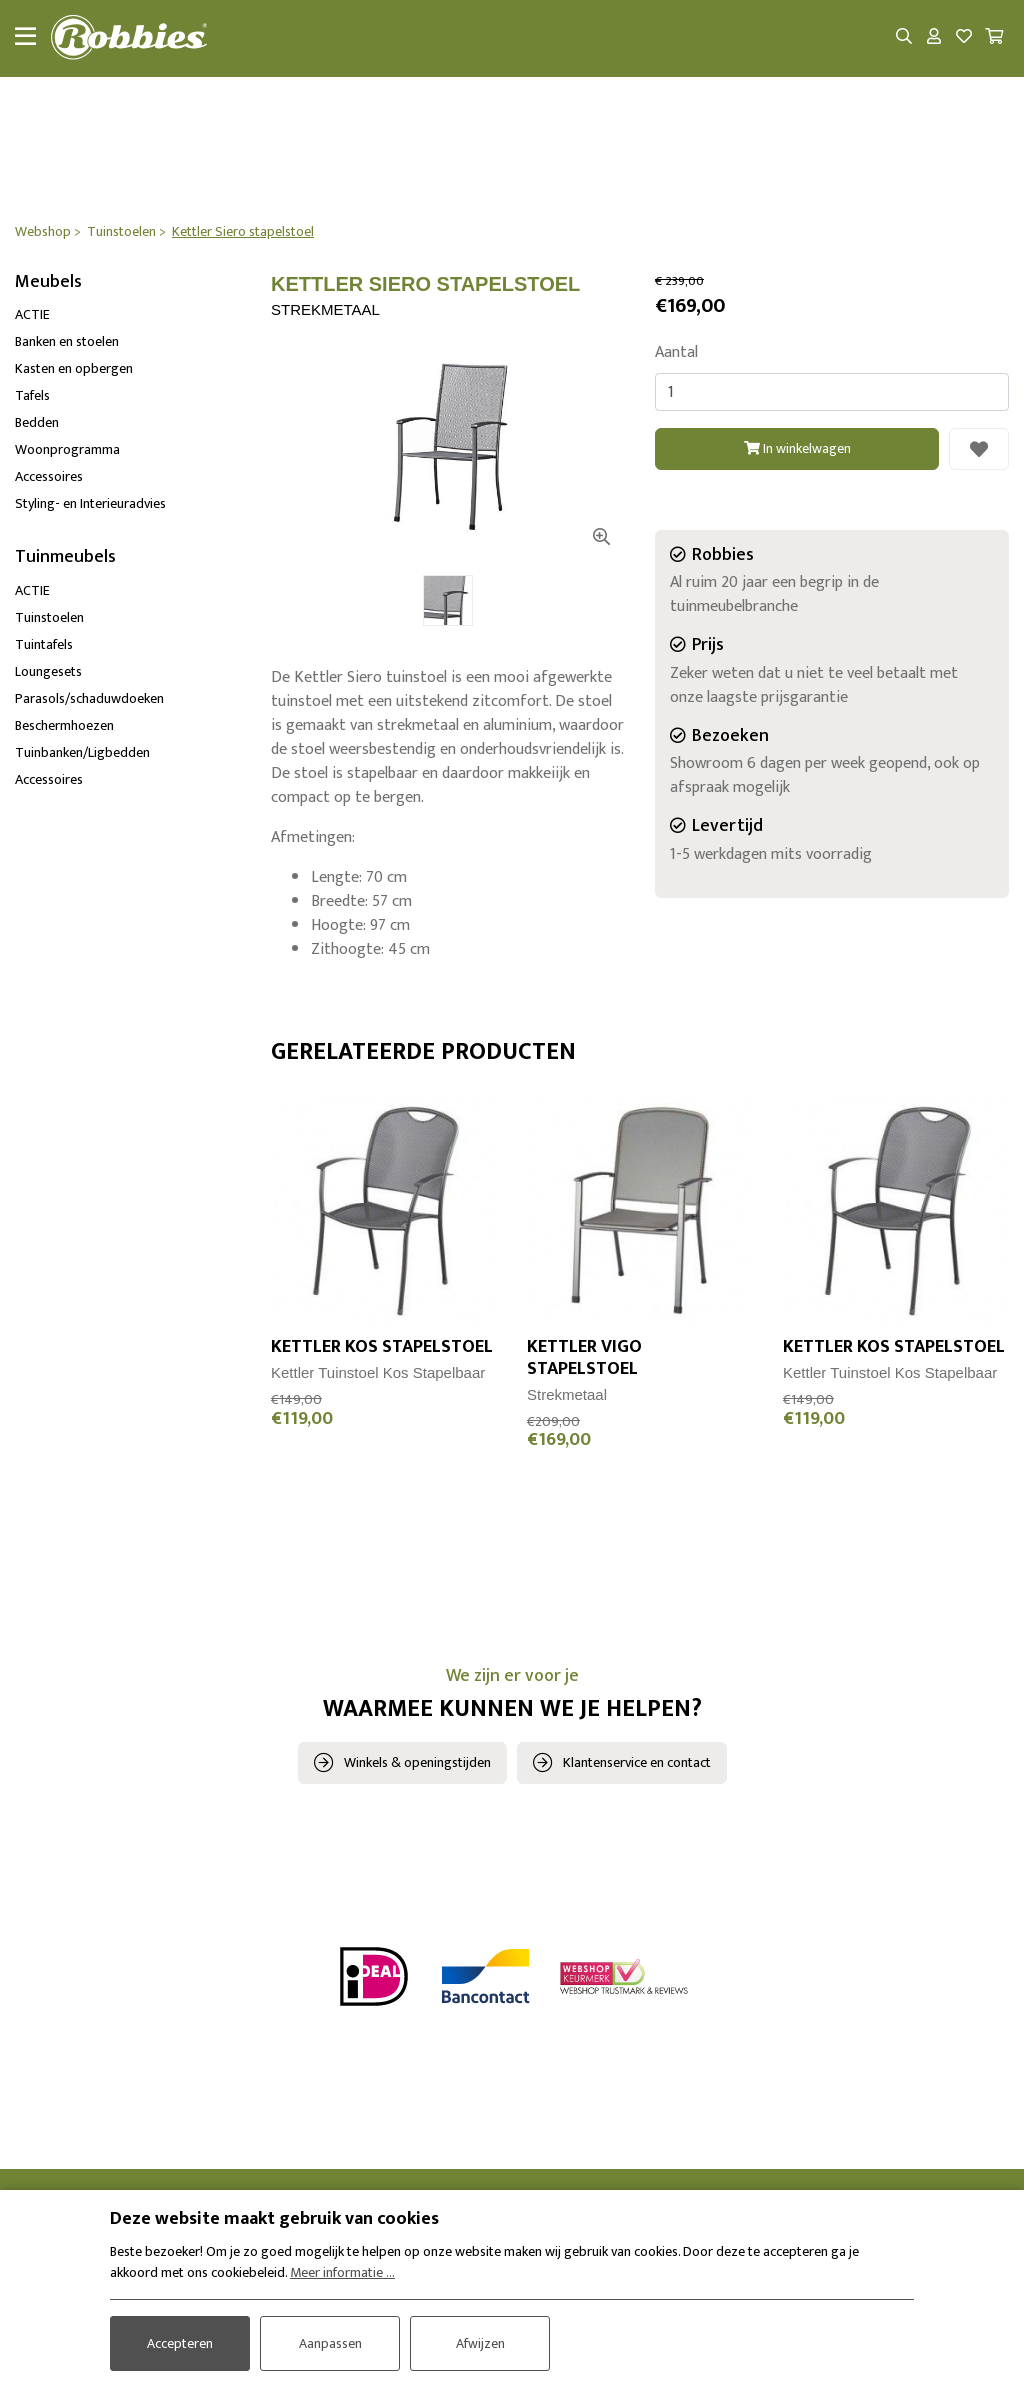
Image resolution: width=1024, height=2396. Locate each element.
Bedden (37, 423)
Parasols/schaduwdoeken (89, 699)
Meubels (48, 283)
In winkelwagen (797, 448)
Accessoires (49, 477)
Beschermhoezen (64, 726)
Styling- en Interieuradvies (90, 504)
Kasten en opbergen (74, 369)
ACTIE (32, 315)
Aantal (676, 354)
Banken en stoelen (67, 342)
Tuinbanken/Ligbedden (82, 753)
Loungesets (48, 672)
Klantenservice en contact (637, 1763)
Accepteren (180, 2342)
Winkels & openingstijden (417, 1763)
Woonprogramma (67, 450)
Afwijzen (480, 2342)
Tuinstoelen (49, 618)
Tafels (32, 396)
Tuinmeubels (65, 558)
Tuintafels (44, 645)
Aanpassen (330, 2342)
